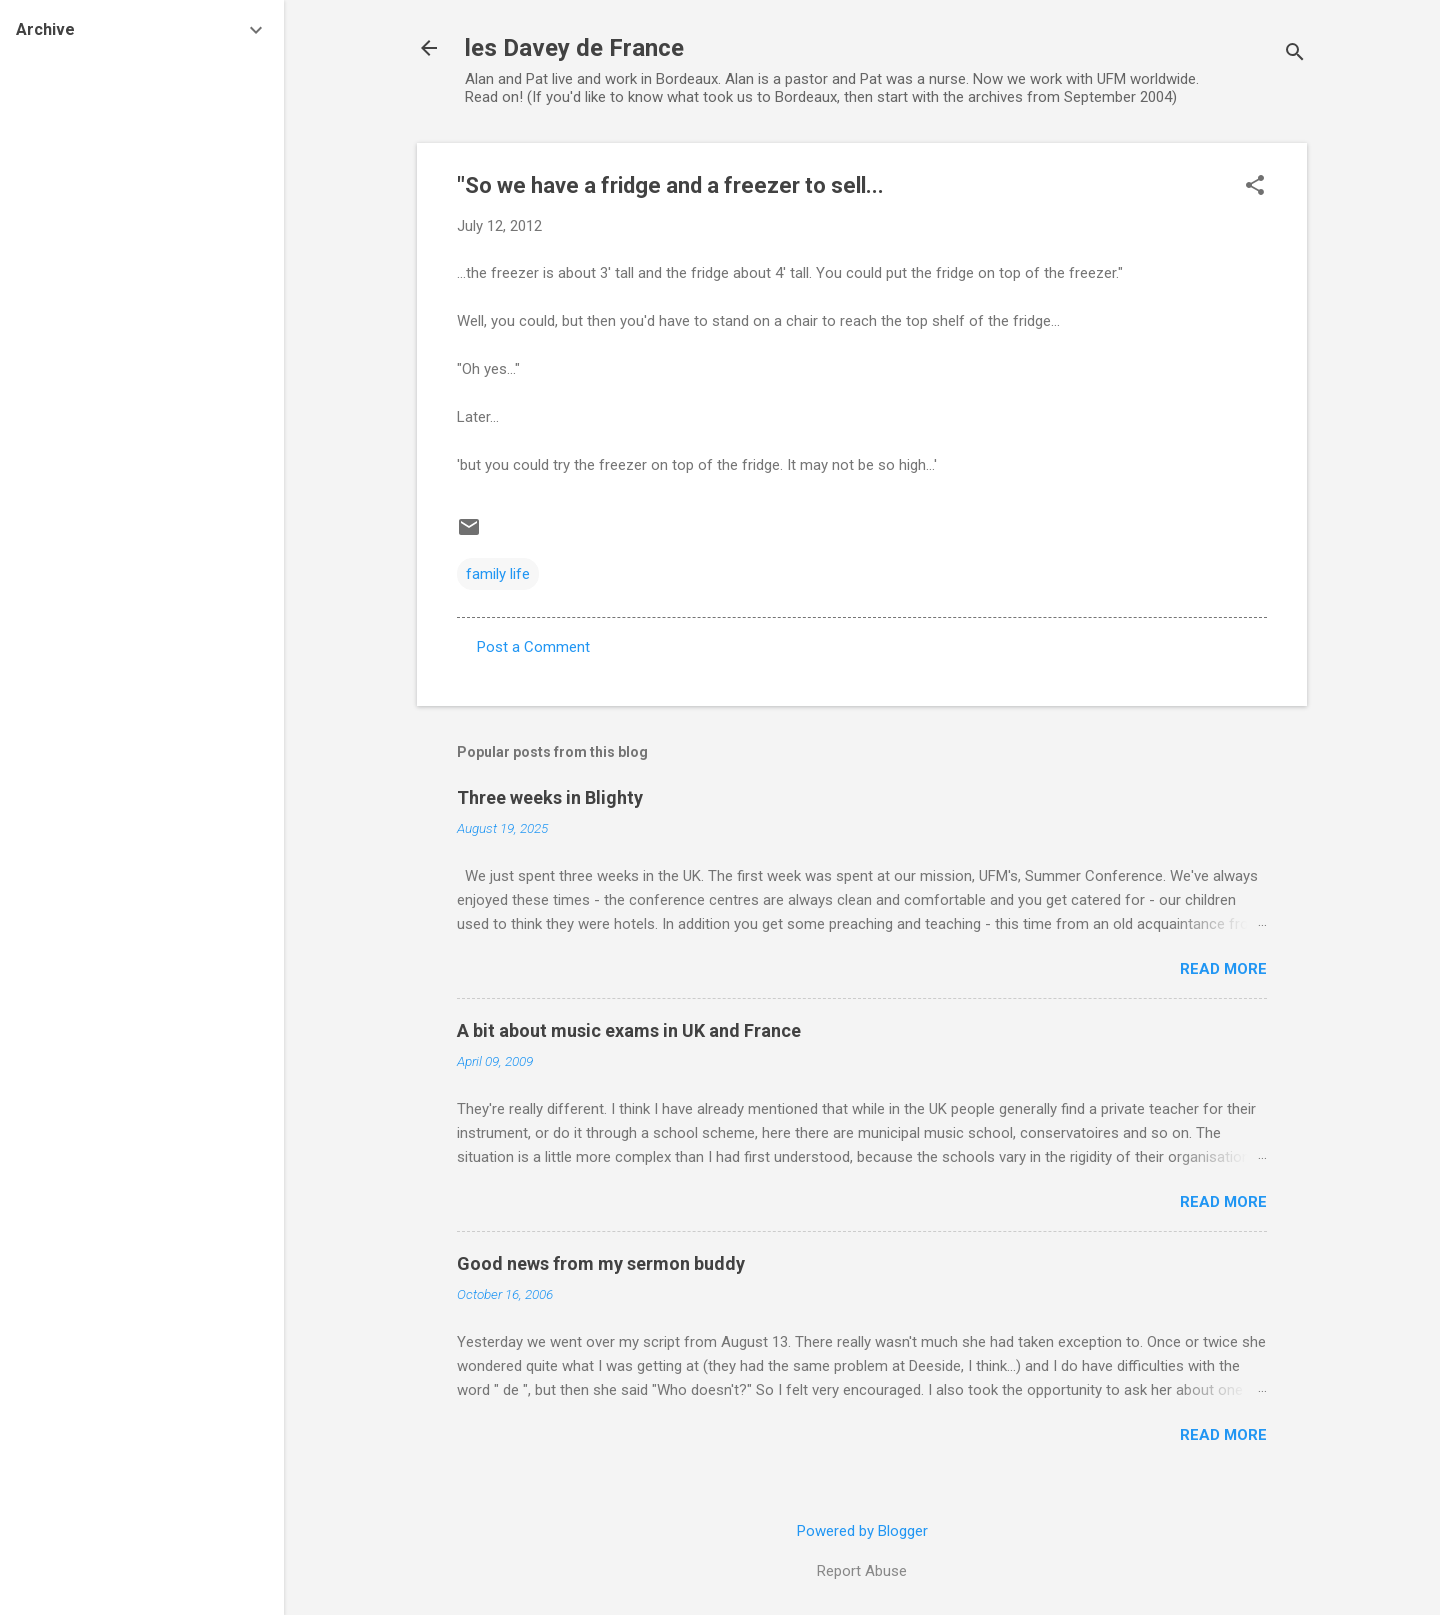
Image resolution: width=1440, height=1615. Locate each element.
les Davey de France (574, 48)
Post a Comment (533, 647)
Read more (1223, 969)
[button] (1255, 187)
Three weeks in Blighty (550, 797)
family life (498, 574)
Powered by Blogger (862, 1531)
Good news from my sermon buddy (601, 1263)
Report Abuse (862, 1571)
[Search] (1295, 54)
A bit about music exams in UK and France (629, 1030)
